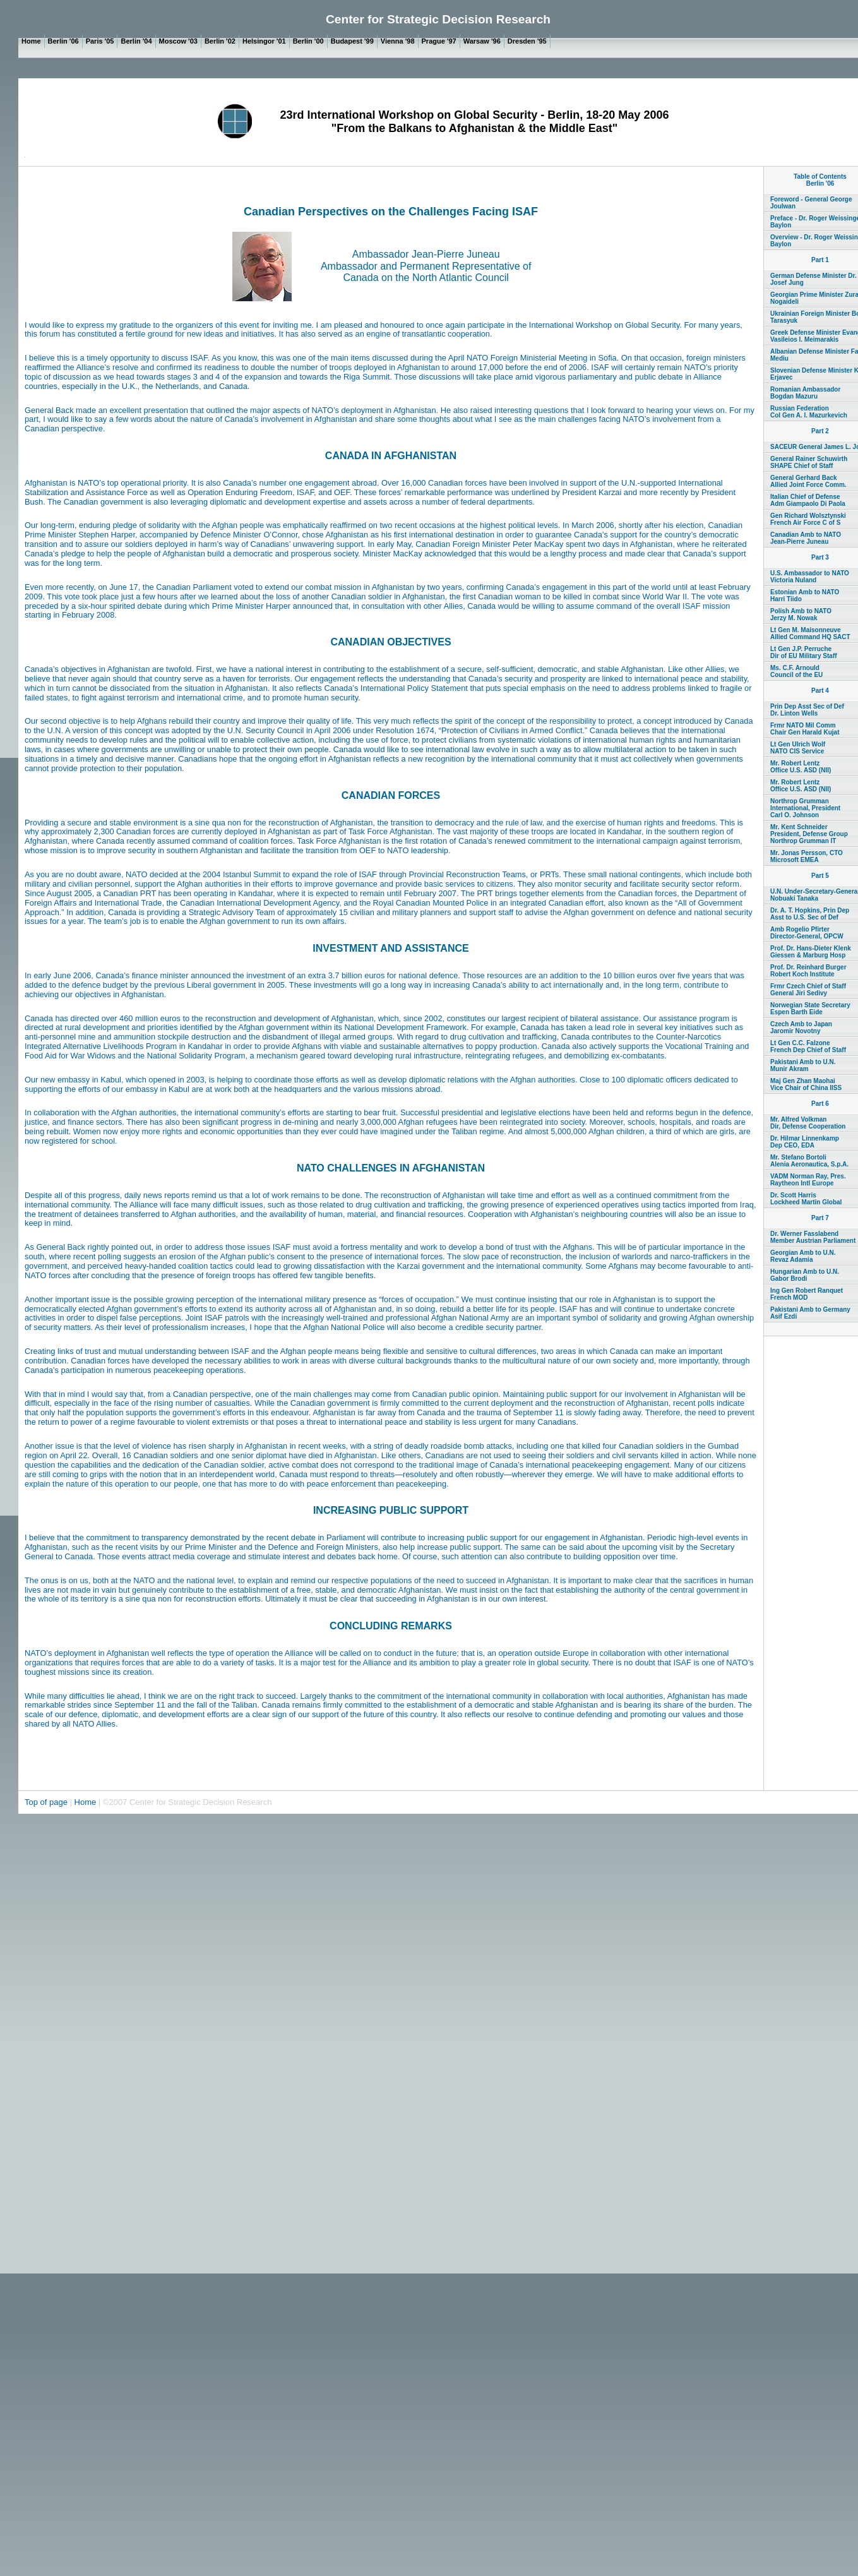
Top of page (47, 1802)
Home (85, 1802)
